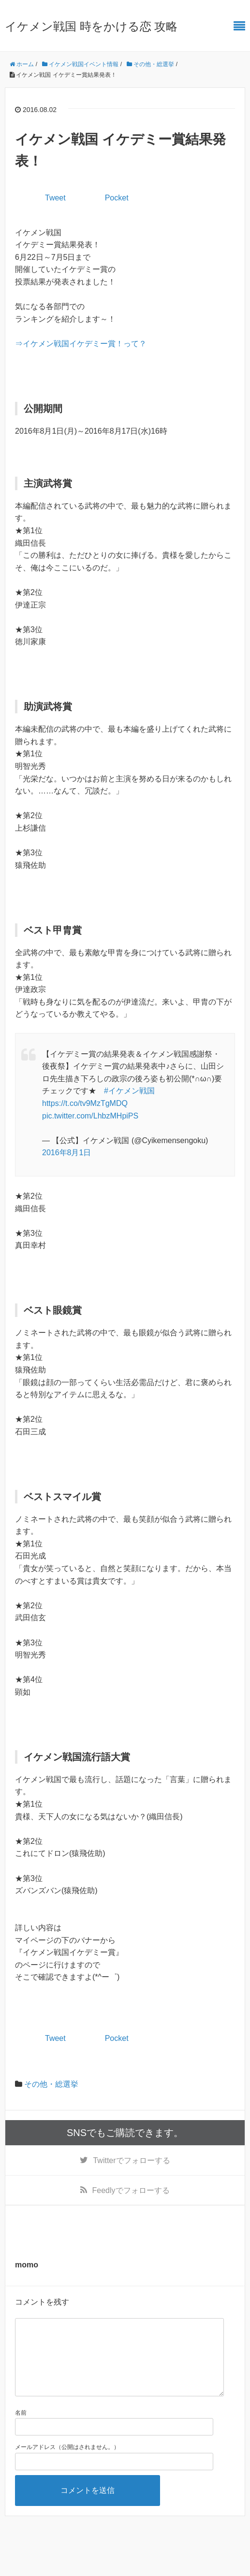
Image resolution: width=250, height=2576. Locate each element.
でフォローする (131, 2160)
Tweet (55, 198)
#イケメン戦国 (129, 1091)
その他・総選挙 (51, 2084)
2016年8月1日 (66, 1152)
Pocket (117, 198)
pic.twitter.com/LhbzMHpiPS (90, 1116)
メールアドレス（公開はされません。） (67, 2462)
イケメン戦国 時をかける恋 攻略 (91, 26)
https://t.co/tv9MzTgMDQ (85, 1103)
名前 (21, 2428)
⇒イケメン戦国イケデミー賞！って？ (81, 344)
